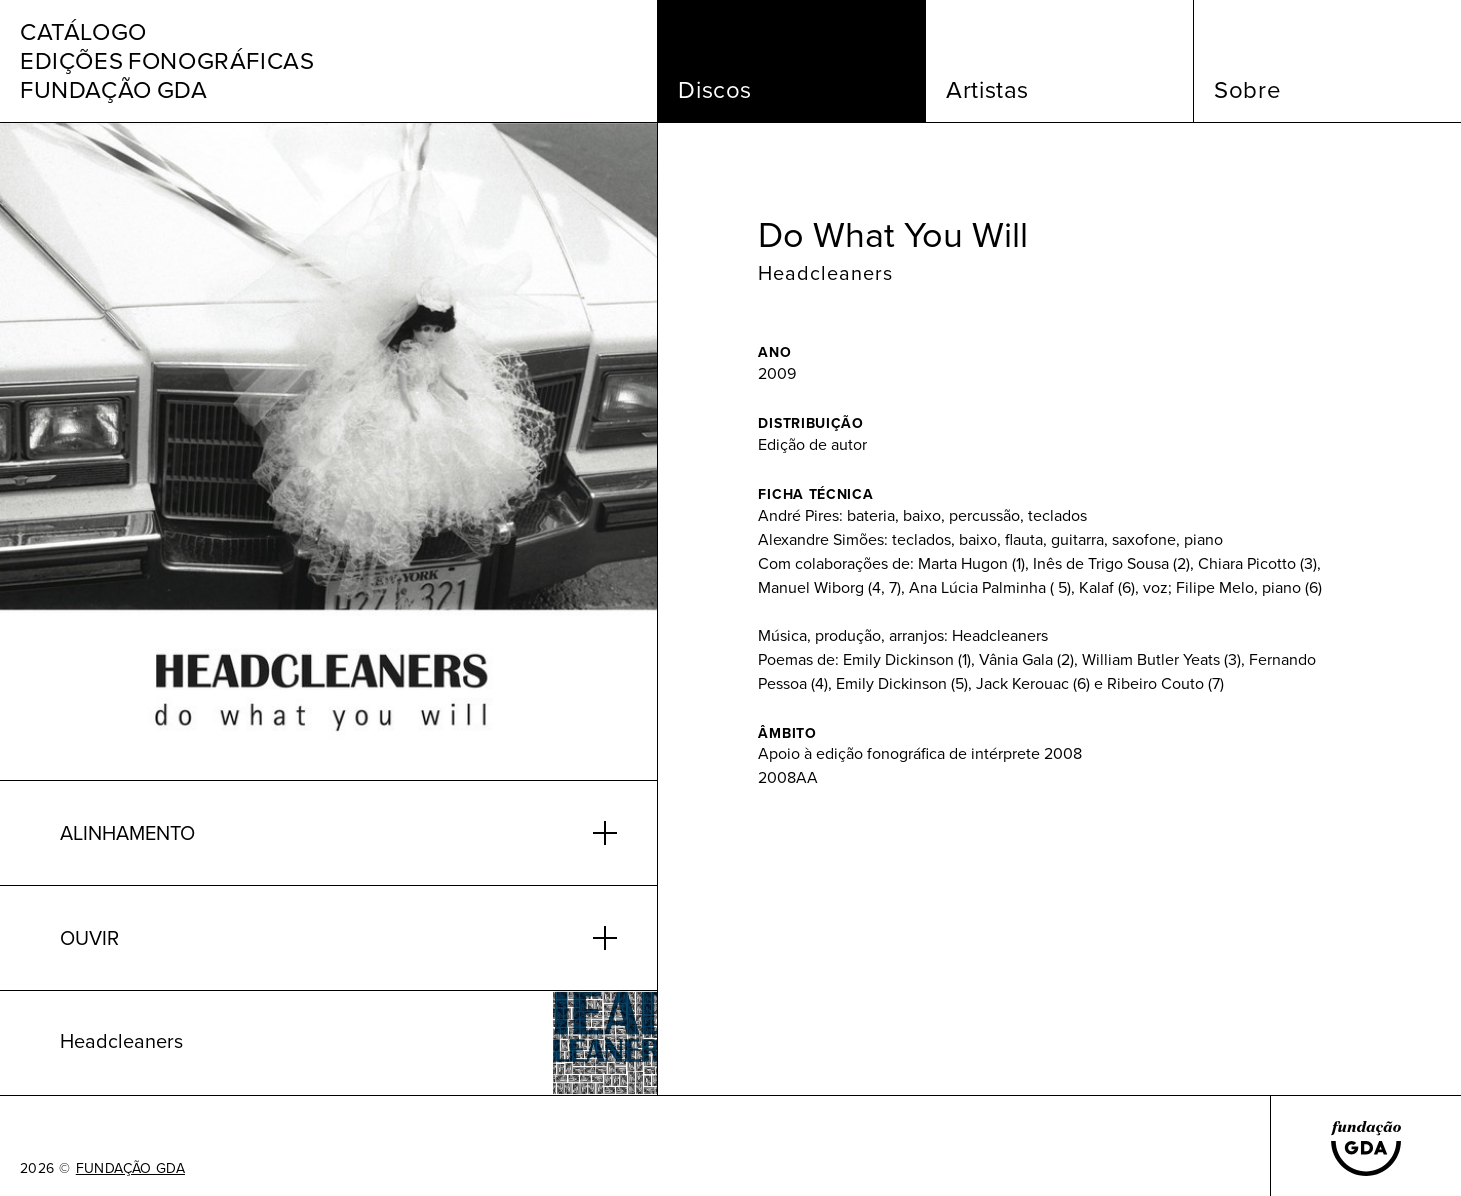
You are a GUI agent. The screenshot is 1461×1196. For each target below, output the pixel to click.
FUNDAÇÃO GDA (130, 1169)
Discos (715, 90)
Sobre (1247, 90)
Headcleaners (825, 273)
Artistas (987, 90)
